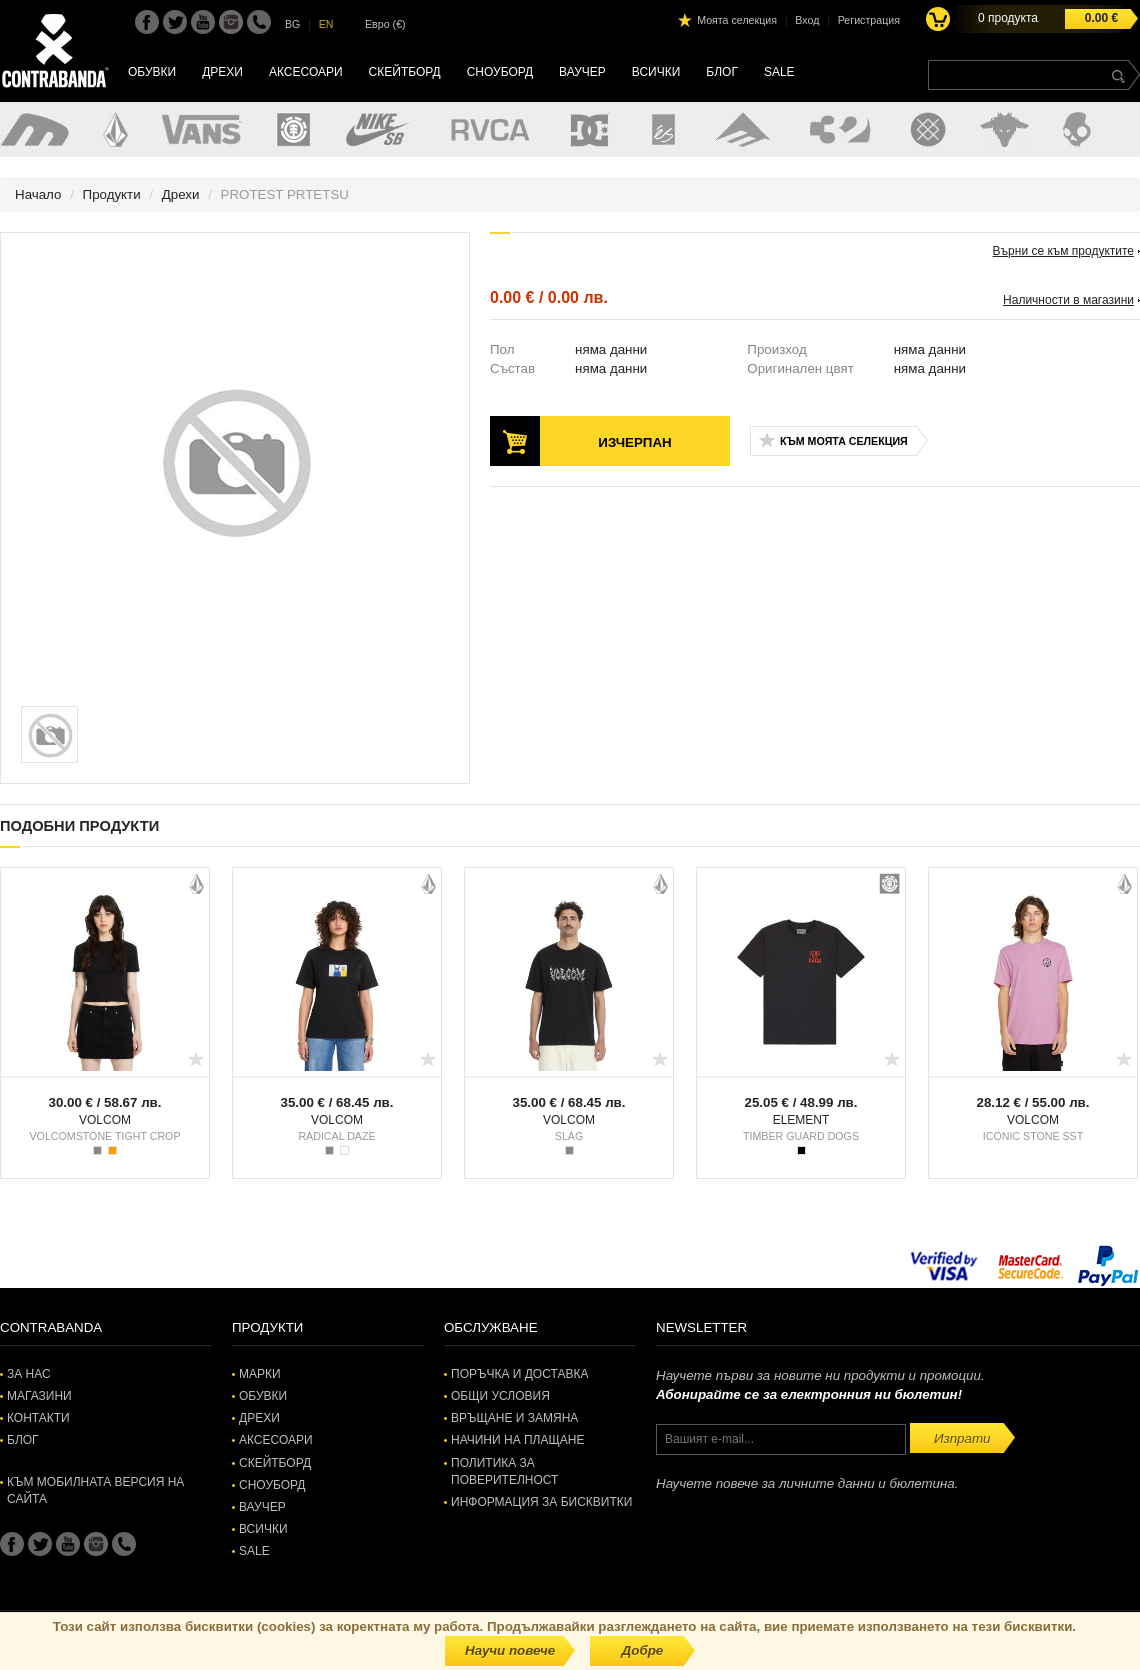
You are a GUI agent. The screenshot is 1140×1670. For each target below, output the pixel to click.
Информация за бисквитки (541, 1502)
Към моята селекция (844, 441)
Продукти (112, 194)
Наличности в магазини (1068, 300)
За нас (29, 1374)
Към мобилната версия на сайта (95, 1490)
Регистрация (869, 20)
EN (326, 24)
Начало (38, 194)
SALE (779, 72)
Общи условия (500, 1396)
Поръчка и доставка (519, 1374)
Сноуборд (500, 72)
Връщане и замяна (514, 1418)
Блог (722, 72)
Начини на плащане (517, 1440)
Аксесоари (306, 72)
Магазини (39, 1396)
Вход (807, 20)
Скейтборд (405, 72)
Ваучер (582, 72)
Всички (656, 72)
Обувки (152, 72)
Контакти (38, 1418)
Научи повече (510, 1650)
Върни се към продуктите (1063, 251)
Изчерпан (634, 442)
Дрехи (222, 72)
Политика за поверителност (504, 1471)
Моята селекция (737, 20)
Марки (260, 1374)
